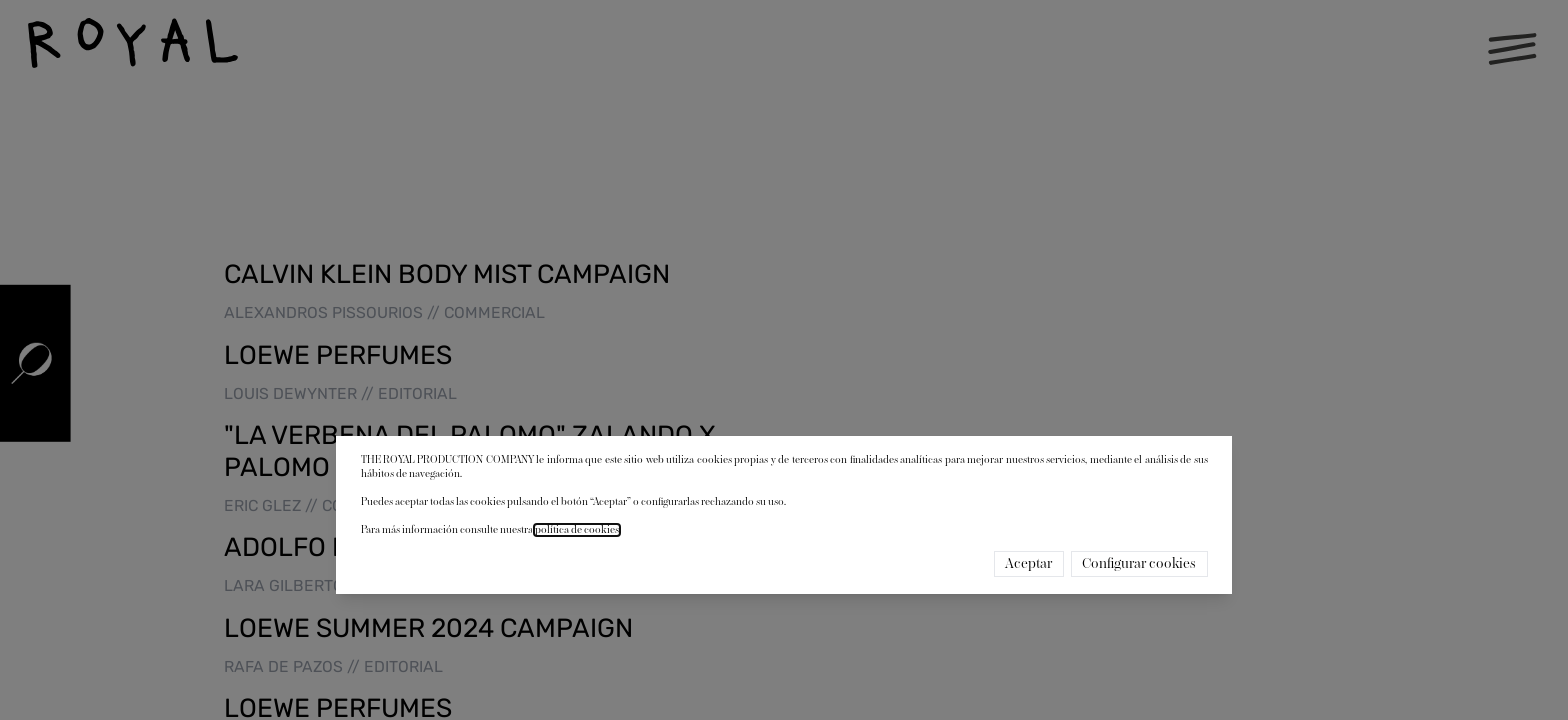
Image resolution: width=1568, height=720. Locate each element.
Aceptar (1028, 564)
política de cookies (577, 530)
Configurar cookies (1139, 564)
